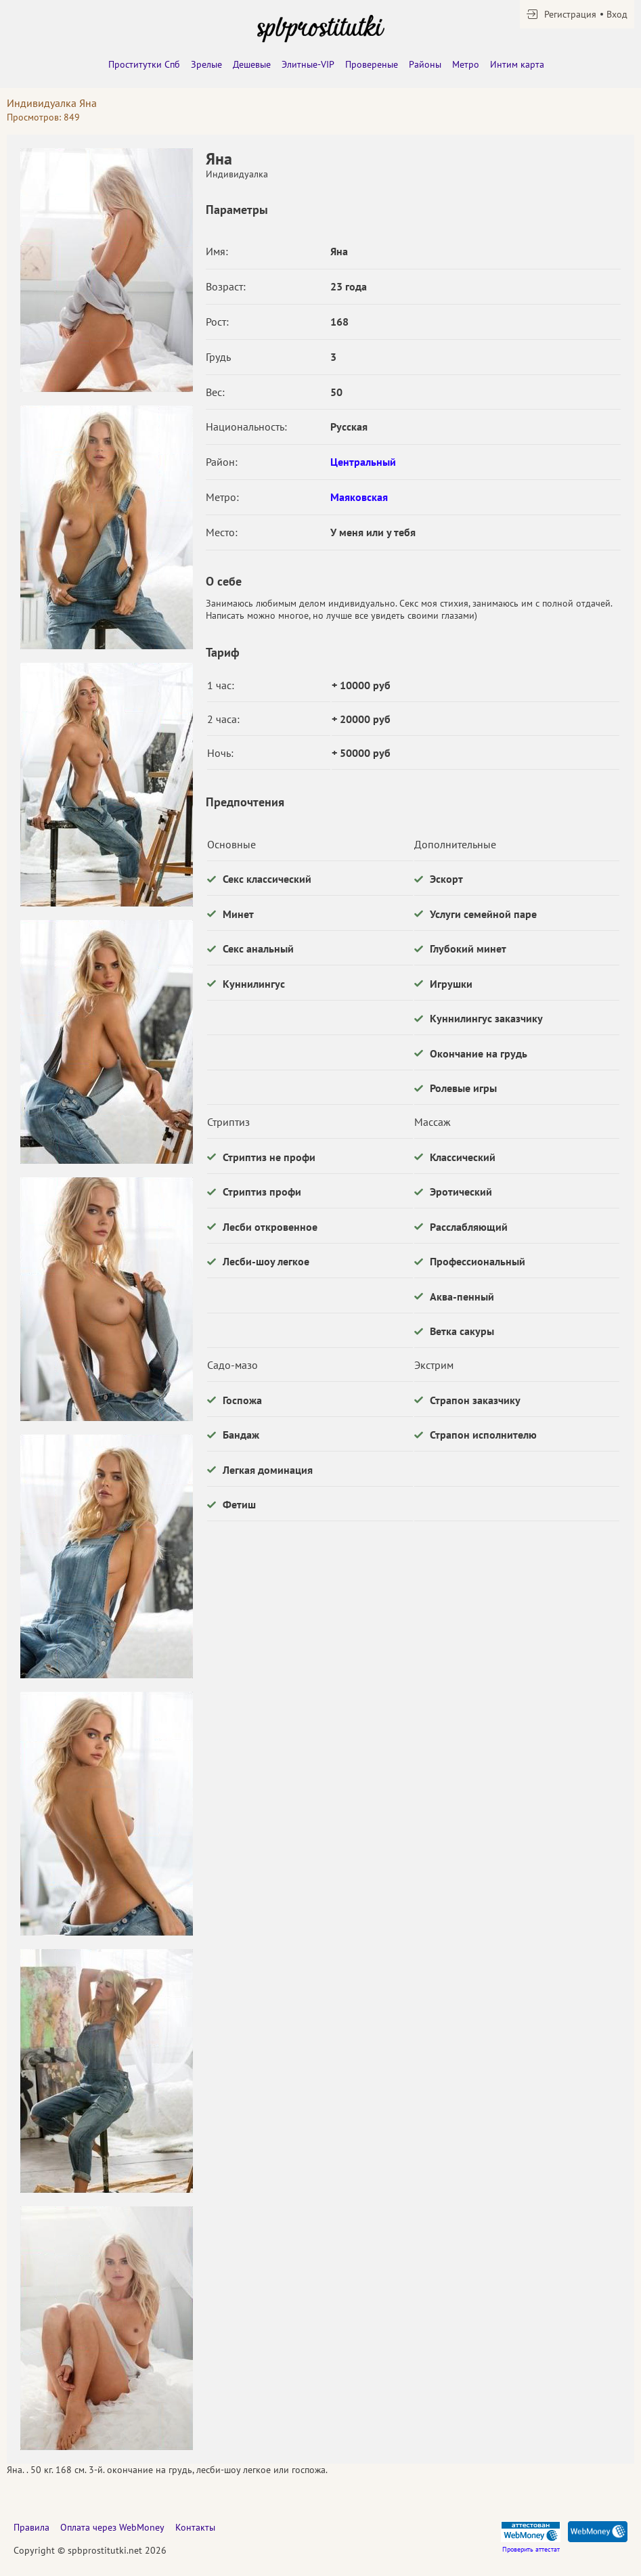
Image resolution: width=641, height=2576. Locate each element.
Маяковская (359, 497)
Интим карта (517, 64)
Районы (425, 64)
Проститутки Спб (144, 64)
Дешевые (252, 64)
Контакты (195, 2527)
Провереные (371, 64)
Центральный (363, 461)
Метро (465, 64)
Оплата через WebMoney (112, 2527)
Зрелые (206, 64)
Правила (31, 2527)
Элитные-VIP (308, 64)
